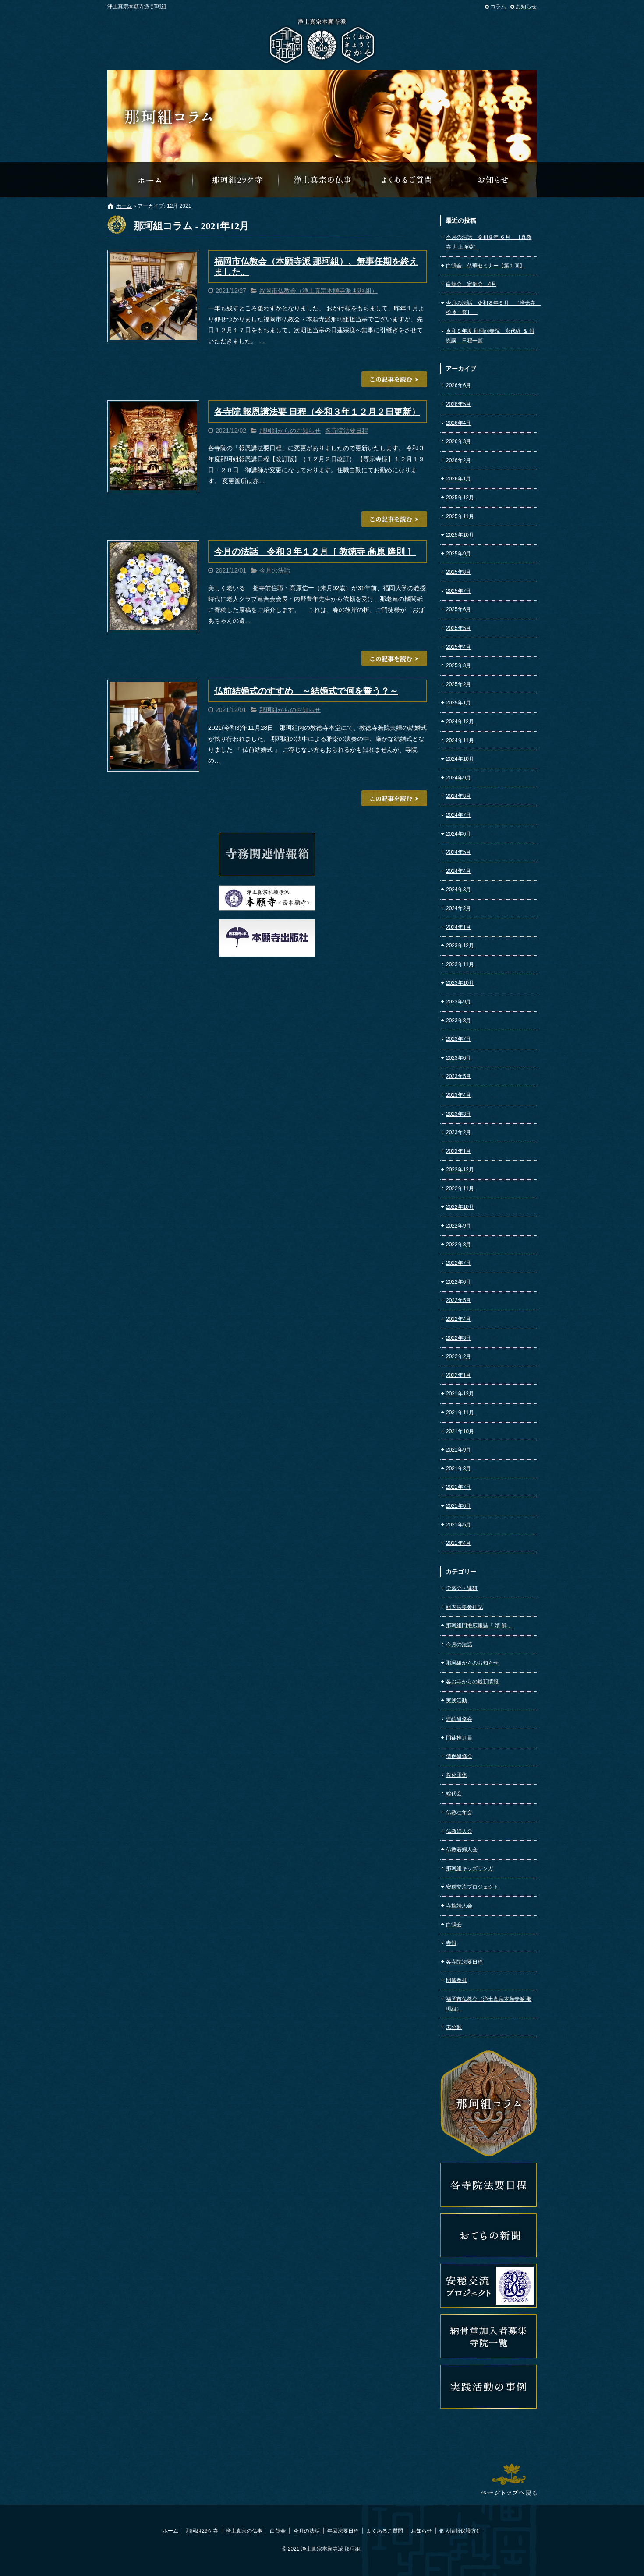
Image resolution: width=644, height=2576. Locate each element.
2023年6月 (458, 1058)
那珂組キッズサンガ (469, 1868)
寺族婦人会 (459, 1906)
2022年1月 (458, 1375)
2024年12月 (460, 722)
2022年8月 (458, 1245)
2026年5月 (458, 404)
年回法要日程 (343, 2531)
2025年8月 (458, 572)
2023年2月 (458, 1132)
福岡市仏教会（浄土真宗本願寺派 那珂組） (318, 290)
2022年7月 (458, 1263)
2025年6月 (458, 609)
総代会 (454, 1793)
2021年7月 (458, 1487)
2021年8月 (458, 1469)
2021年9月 (458, 1450)
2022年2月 (458, 1356)
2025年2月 (458, 684)
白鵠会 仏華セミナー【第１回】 (485, 266)
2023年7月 (458, 1039)
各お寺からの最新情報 (472, 1682)
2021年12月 (460, 1394)
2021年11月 (460, 1412)
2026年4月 (458, 423)
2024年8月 (458, 796)
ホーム (124, 206)
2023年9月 (458, 1002)
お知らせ (526, 7)
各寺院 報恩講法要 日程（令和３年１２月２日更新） (317, 411)
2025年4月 (458, 647)
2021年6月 (458, 1506)
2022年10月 (460, 1207)
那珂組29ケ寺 (236, 179)
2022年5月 (458, 1300)
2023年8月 (458, 1021)
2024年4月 (458, 871)
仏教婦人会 (459, 1831)
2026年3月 (458, 441)
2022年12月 (460, 1170)
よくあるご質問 (408, 179)
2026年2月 (458, 460)
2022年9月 (458, 1226)
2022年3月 (458, 1338)
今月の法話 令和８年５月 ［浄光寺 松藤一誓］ (491, 308)
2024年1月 (458, 927)
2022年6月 (458, 1282)
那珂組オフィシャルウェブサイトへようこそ (150, 179)
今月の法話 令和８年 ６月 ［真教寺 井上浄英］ (488, 242)
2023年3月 (458, 1114)
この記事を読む (394, 379)
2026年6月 (458, 385)
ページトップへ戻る (509, 2479)
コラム (498, 7)
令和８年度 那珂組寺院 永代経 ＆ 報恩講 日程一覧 (490, 336)
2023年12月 (460, 946)
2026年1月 (458, 479)
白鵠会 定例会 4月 (471, 284)
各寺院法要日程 (346, 430)
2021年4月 (458, 1543)
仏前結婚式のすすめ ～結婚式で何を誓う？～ (306, 691)
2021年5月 (458, 1525)
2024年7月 (458, 815)
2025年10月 (460, 535)
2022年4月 (458, 1319)
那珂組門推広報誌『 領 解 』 (479, 1625)
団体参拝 (456, 1980)
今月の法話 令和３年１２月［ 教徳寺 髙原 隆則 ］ (315, 551)
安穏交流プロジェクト (472, 1887)
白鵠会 (454, 1924)
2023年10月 (460, 983)
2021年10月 (460, 1431)
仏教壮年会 (459, 1812)
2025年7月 (458, 591)
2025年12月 (460, 498)
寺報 (451, 1943)
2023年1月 (458, 1151)
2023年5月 (458, 1076)
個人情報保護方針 (460, 2531)
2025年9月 (458, 554)
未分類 (454, 2027)
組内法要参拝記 (464, 1607)
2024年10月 (460, 759)
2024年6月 (458, 834)
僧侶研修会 (459, 1756)
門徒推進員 (459, 1738)
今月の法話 (274, 570)
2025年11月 (460, 516)
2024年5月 (458, 852)
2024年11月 (460, 740)
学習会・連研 (462, 1588)
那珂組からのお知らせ (494, 179)
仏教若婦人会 (462, 1850)
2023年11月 (460, 964)
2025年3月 (458, 665)
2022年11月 (460, 1188)
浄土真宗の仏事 (322, 179)
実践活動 (456, 1700)
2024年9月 (458, 778)
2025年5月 (458, 628)
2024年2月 (458, 908)
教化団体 (456, 1775)
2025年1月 (458, 703)
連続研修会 (459, 1719)
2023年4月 (458, 1095)
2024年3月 (458, 889)
